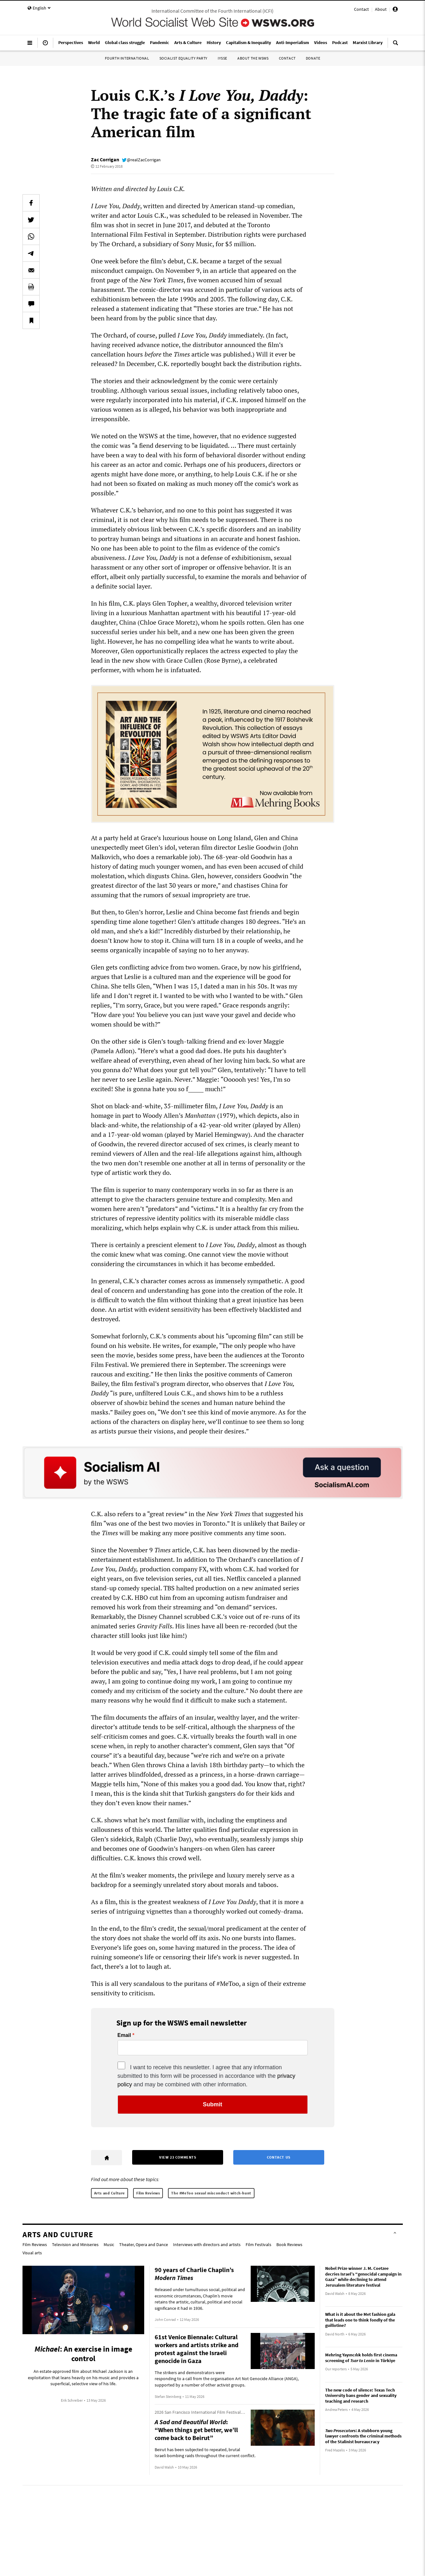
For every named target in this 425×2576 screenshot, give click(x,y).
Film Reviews (148, 2193)
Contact (361, 9)
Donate (313, 58)
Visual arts (32, 2253)
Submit (212, 2104)
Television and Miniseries (75, 2244)
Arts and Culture (109, 2193)
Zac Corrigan (105, 159)
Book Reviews (289, 2244)
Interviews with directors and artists (207, 2244)
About (381, 9)
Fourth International (127, 58)
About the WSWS (252, 58)
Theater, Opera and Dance (143, 2244)
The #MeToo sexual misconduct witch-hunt (211, 2193)
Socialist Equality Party (183, 58)
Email (124, 2035)
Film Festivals (258, 2244)
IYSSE (222, 58)
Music (109, 2244)
